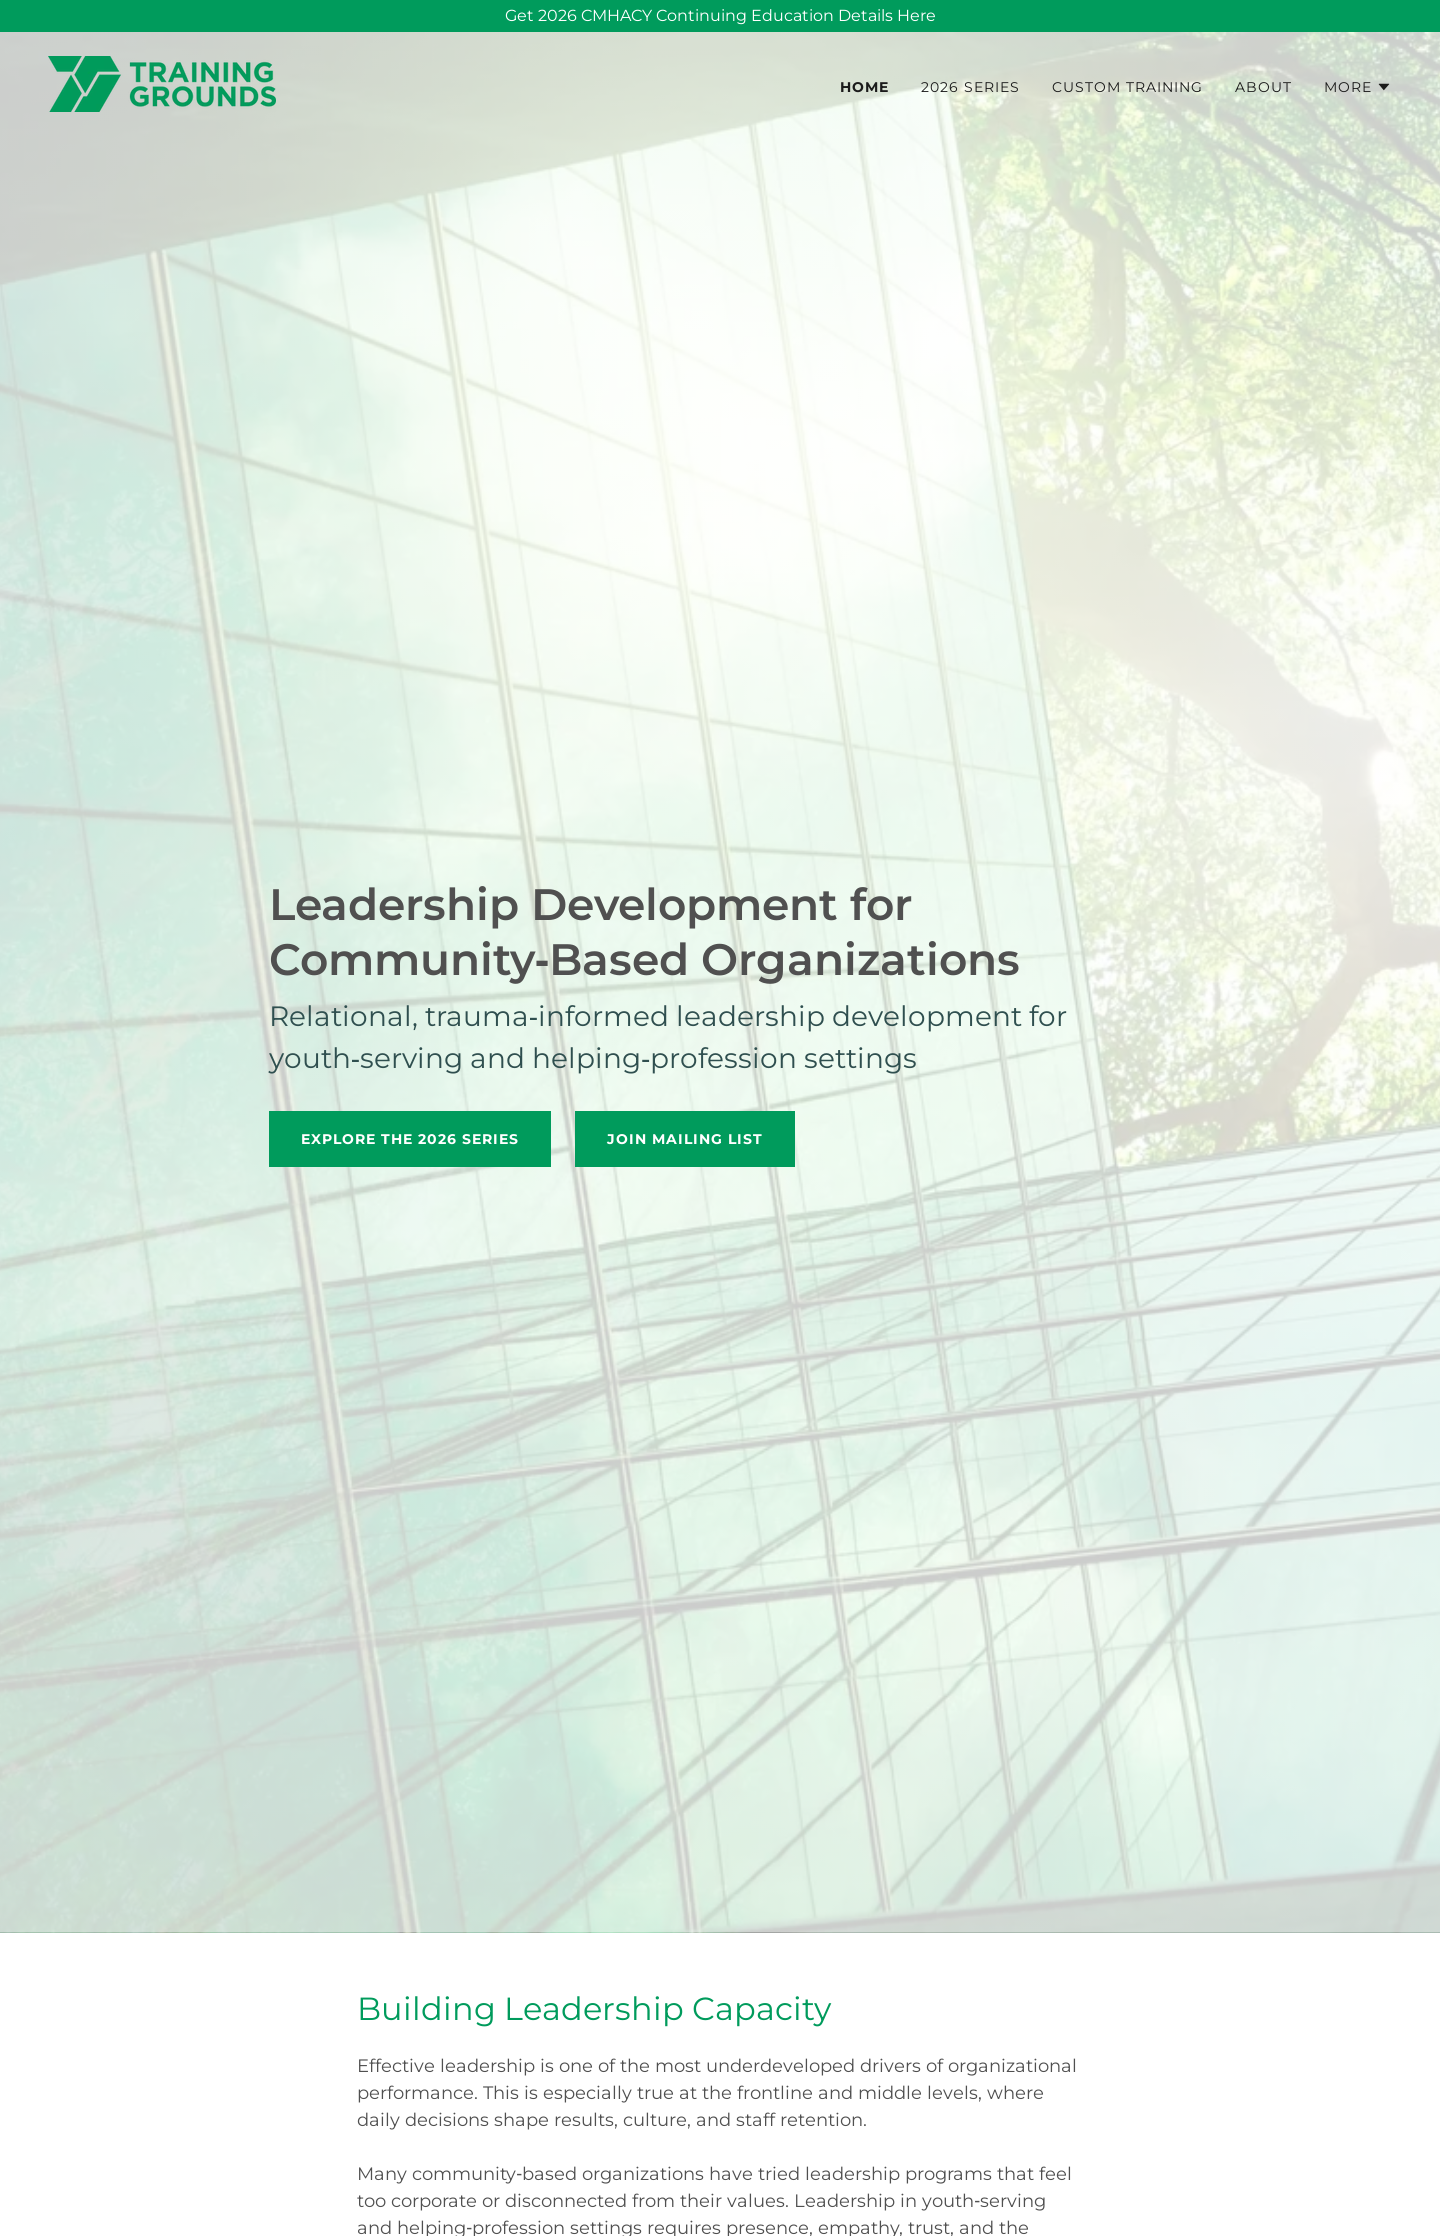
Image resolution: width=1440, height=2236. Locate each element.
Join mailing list (685, 1139)
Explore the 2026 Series (410, 1139)
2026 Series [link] (970, 87)
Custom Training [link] (1127, 87)
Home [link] (864, 87)
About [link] (1263, 87)
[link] (162, 82)
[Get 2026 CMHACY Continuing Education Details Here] (720, 16)
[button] (1358, 87)
